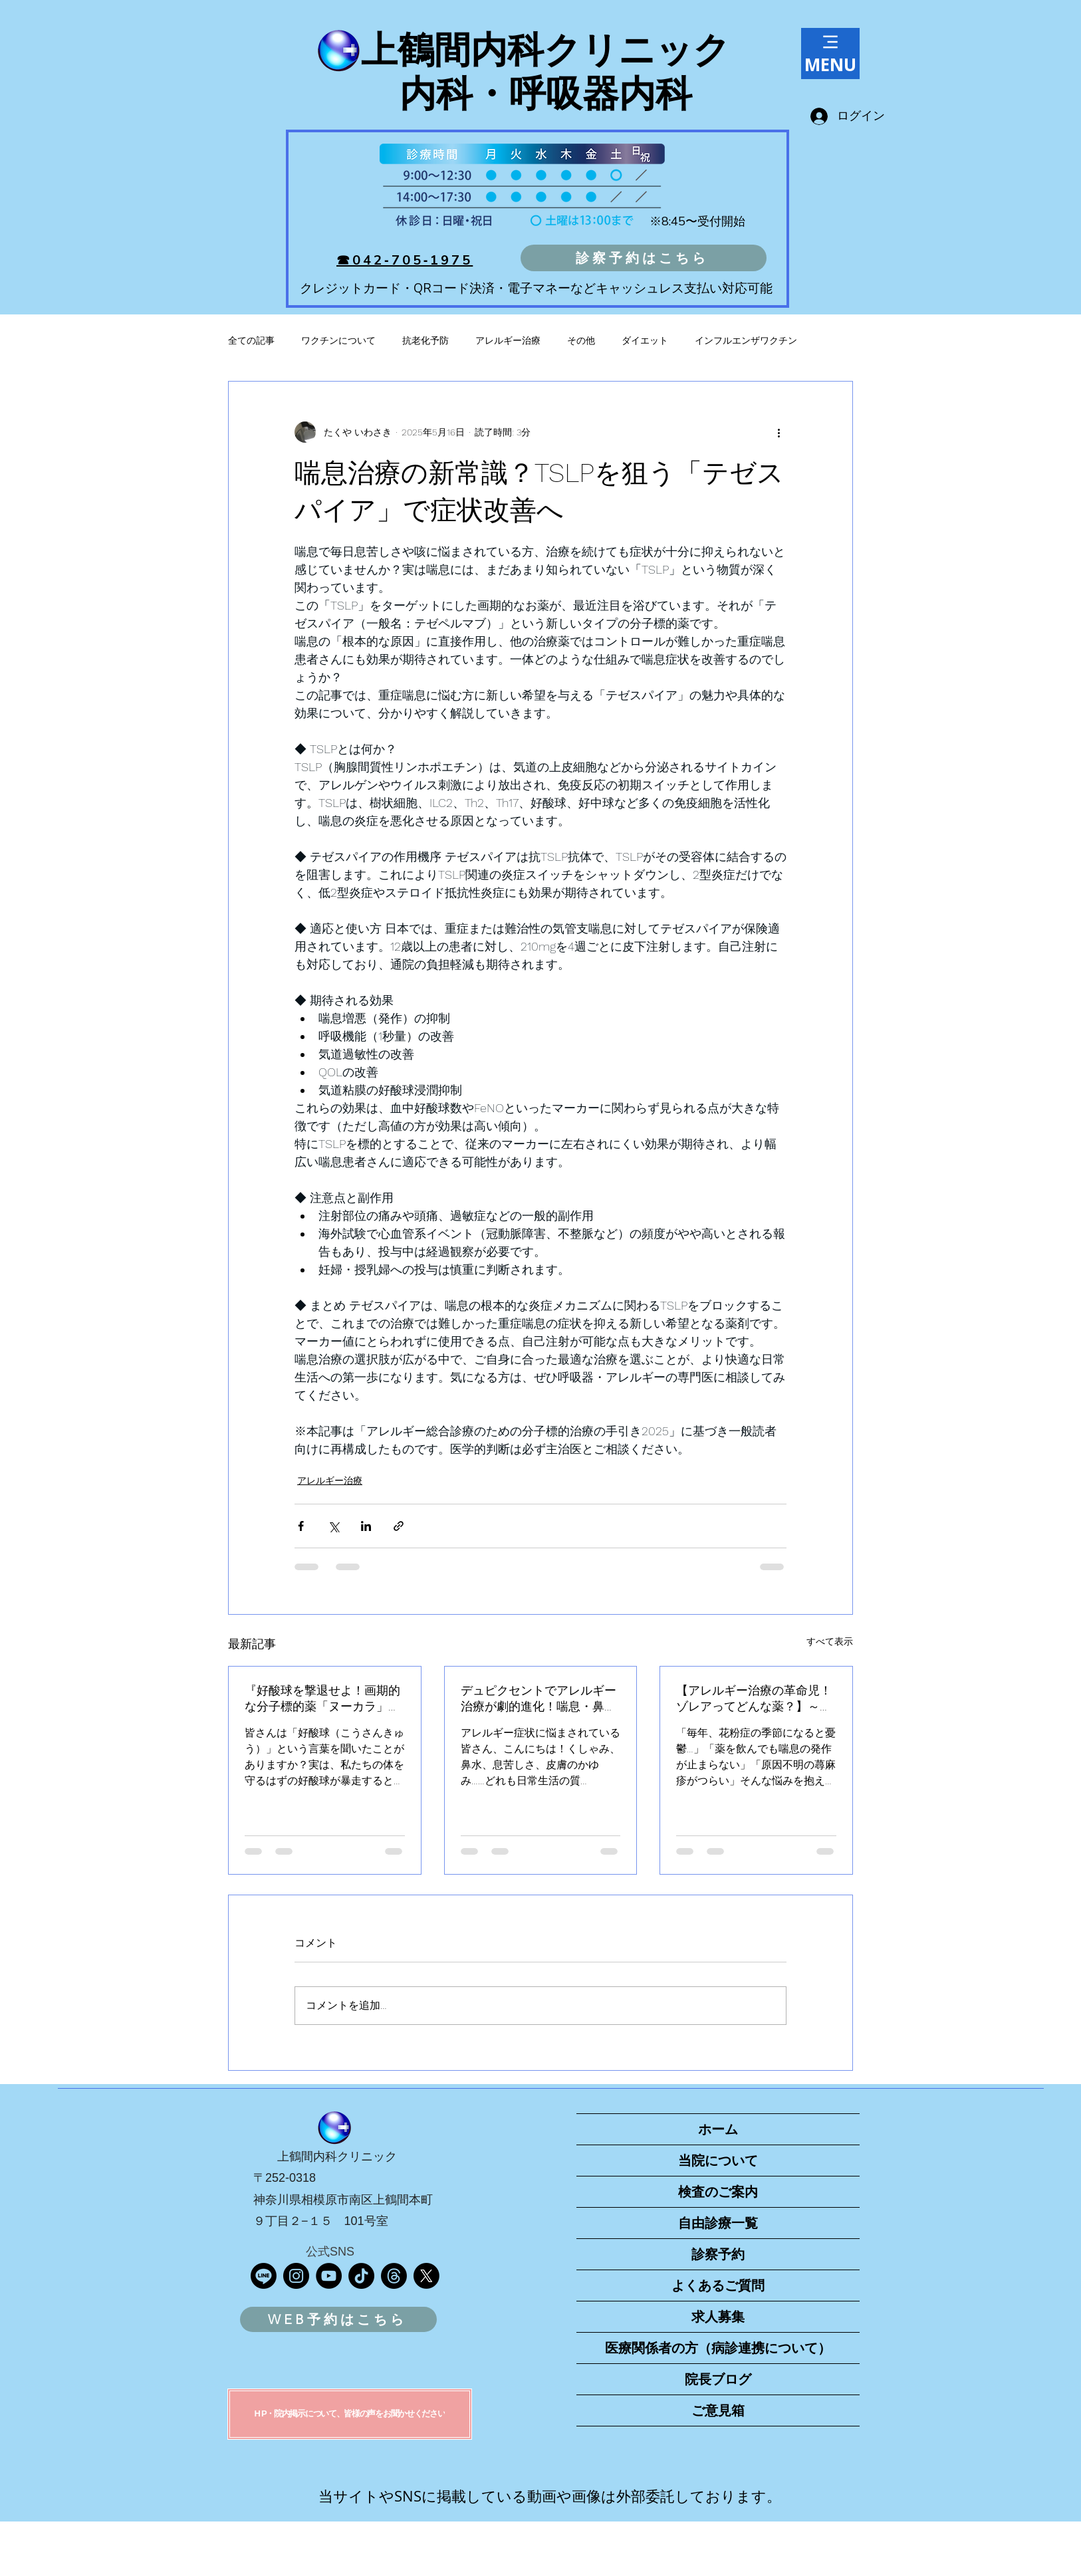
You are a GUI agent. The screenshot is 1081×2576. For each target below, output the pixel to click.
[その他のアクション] (778, 432)
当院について (718, 2160)
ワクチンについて (338, 340)
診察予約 (718, 2254)
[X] (426, 2276)
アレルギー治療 (507, 340)
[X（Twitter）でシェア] (333, 1526)
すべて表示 (829, 1641)
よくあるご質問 (718, 2285)
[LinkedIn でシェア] (366, 1526)
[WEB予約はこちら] (338, 2319)
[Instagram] (296, 2276)
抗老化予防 (425, 340)
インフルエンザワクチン (746, 340)
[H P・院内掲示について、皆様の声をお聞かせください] (349, 2414)
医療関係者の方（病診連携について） (718, 2348)
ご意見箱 (718, 2410)
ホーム (718, 2129)
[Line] (264, 2276)
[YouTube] (329, 2276)
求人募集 (718, 2316)
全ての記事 (251, 340)
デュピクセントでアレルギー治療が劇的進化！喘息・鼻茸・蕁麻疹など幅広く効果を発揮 (538, 1698)
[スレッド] (394, 2276)
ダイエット (645, 340)
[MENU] (830, 53)
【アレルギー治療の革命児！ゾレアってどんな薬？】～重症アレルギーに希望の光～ (754, 1698)
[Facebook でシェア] (301, 1526)
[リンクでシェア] (398, 1526)
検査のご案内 (718, 2191)
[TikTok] (361, 2276)
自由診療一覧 (718, 2223)
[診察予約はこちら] (644, 258)
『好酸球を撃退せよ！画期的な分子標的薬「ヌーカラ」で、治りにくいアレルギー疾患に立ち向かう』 (322, 1698)
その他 (581, 340)
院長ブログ (718, 2379)
